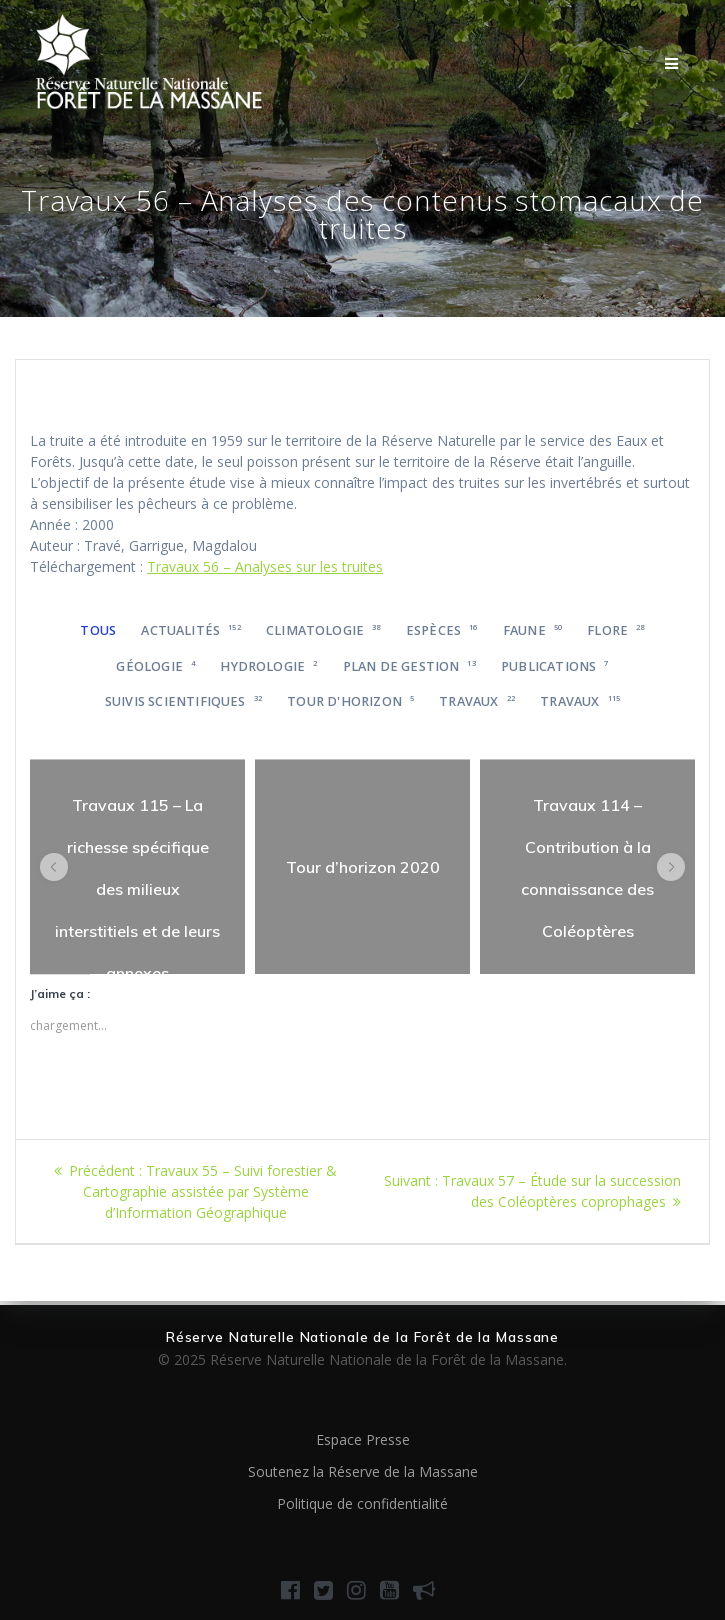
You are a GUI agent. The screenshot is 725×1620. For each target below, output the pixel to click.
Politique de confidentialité (362, 1503)
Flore (615, 630)
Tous (98, 630)
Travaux (477, 701)
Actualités (190, 630)
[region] (137, 866)
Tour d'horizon (350, 701)
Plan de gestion (409, 666)
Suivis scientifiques (183, 701)
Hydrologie (268, 666)
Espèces (442, 630)
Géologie (155, 666)
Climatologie (323, 630)
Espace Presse (363, 1439)
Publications (554, 666)
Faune (532, 630)
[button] (54, 867)
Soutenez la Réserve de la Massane (363, 1471)
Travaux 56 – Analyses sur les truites (265, 566)
